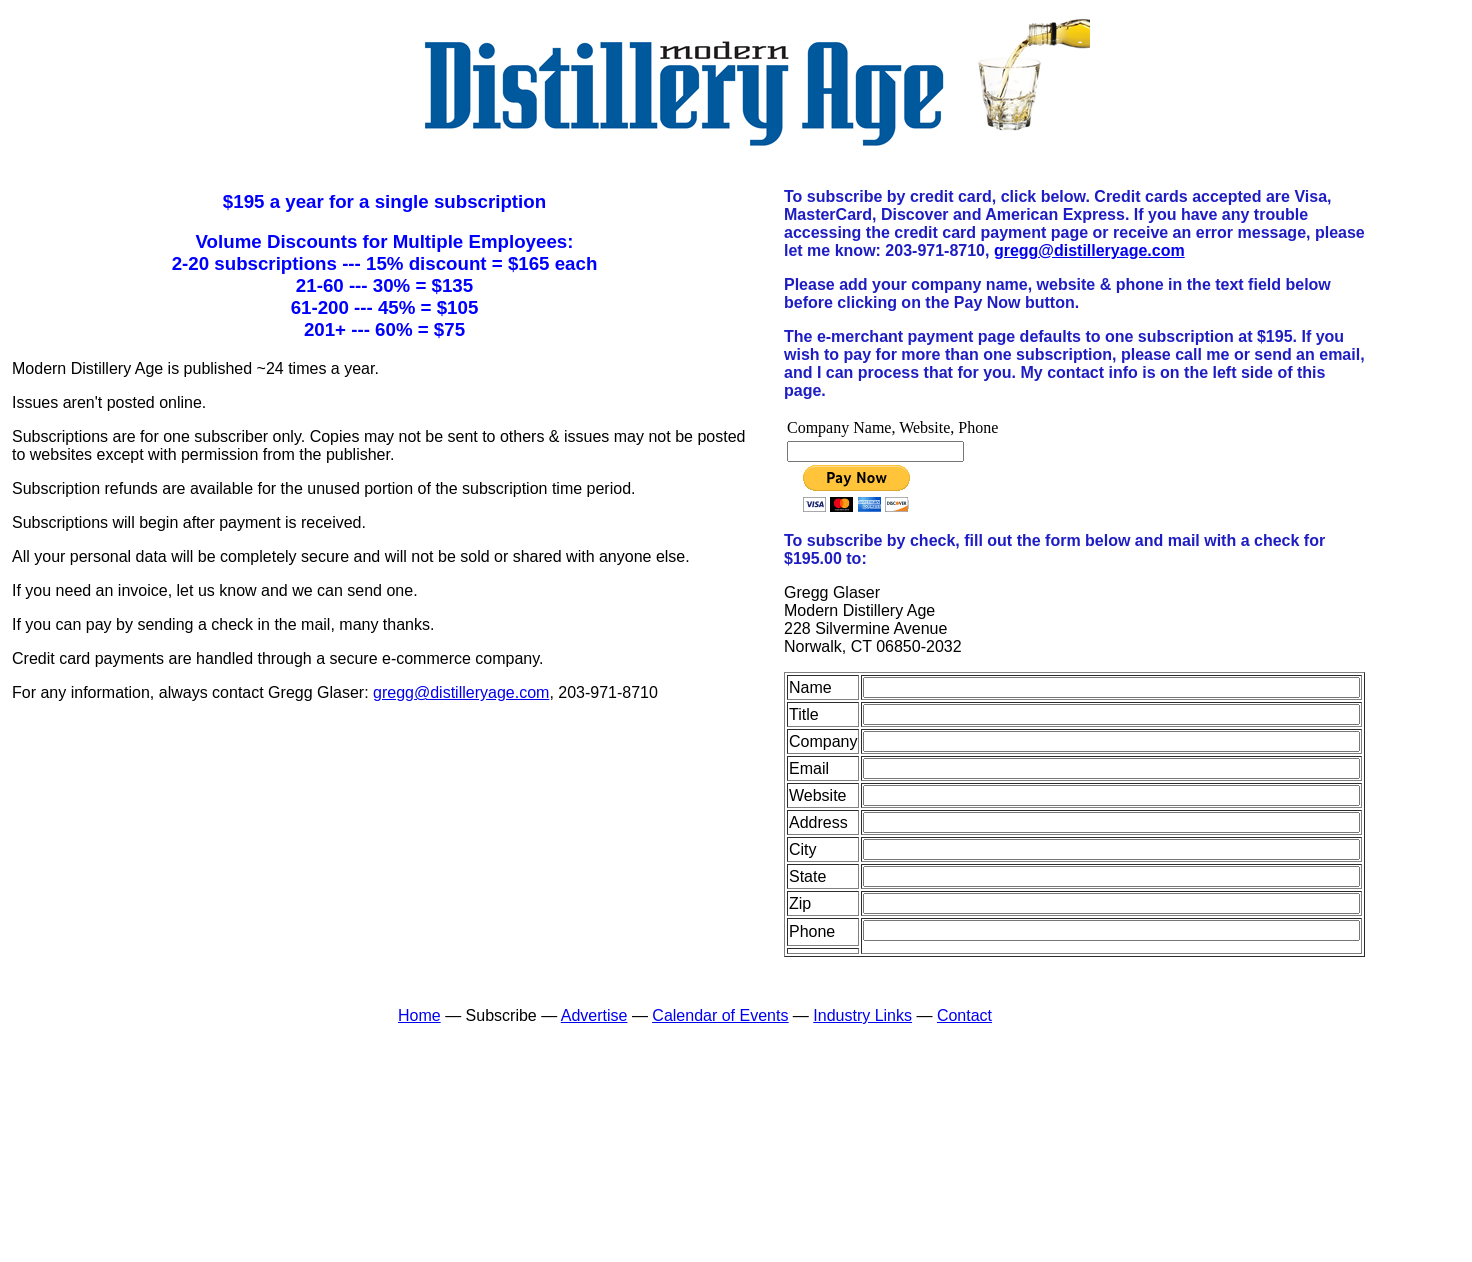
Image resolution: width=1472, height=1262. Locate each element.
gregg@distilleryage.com (461, 692)
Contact (964, 1015)
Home (419, 1015)
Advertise (594, 1015)
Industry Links (862, 1015)
